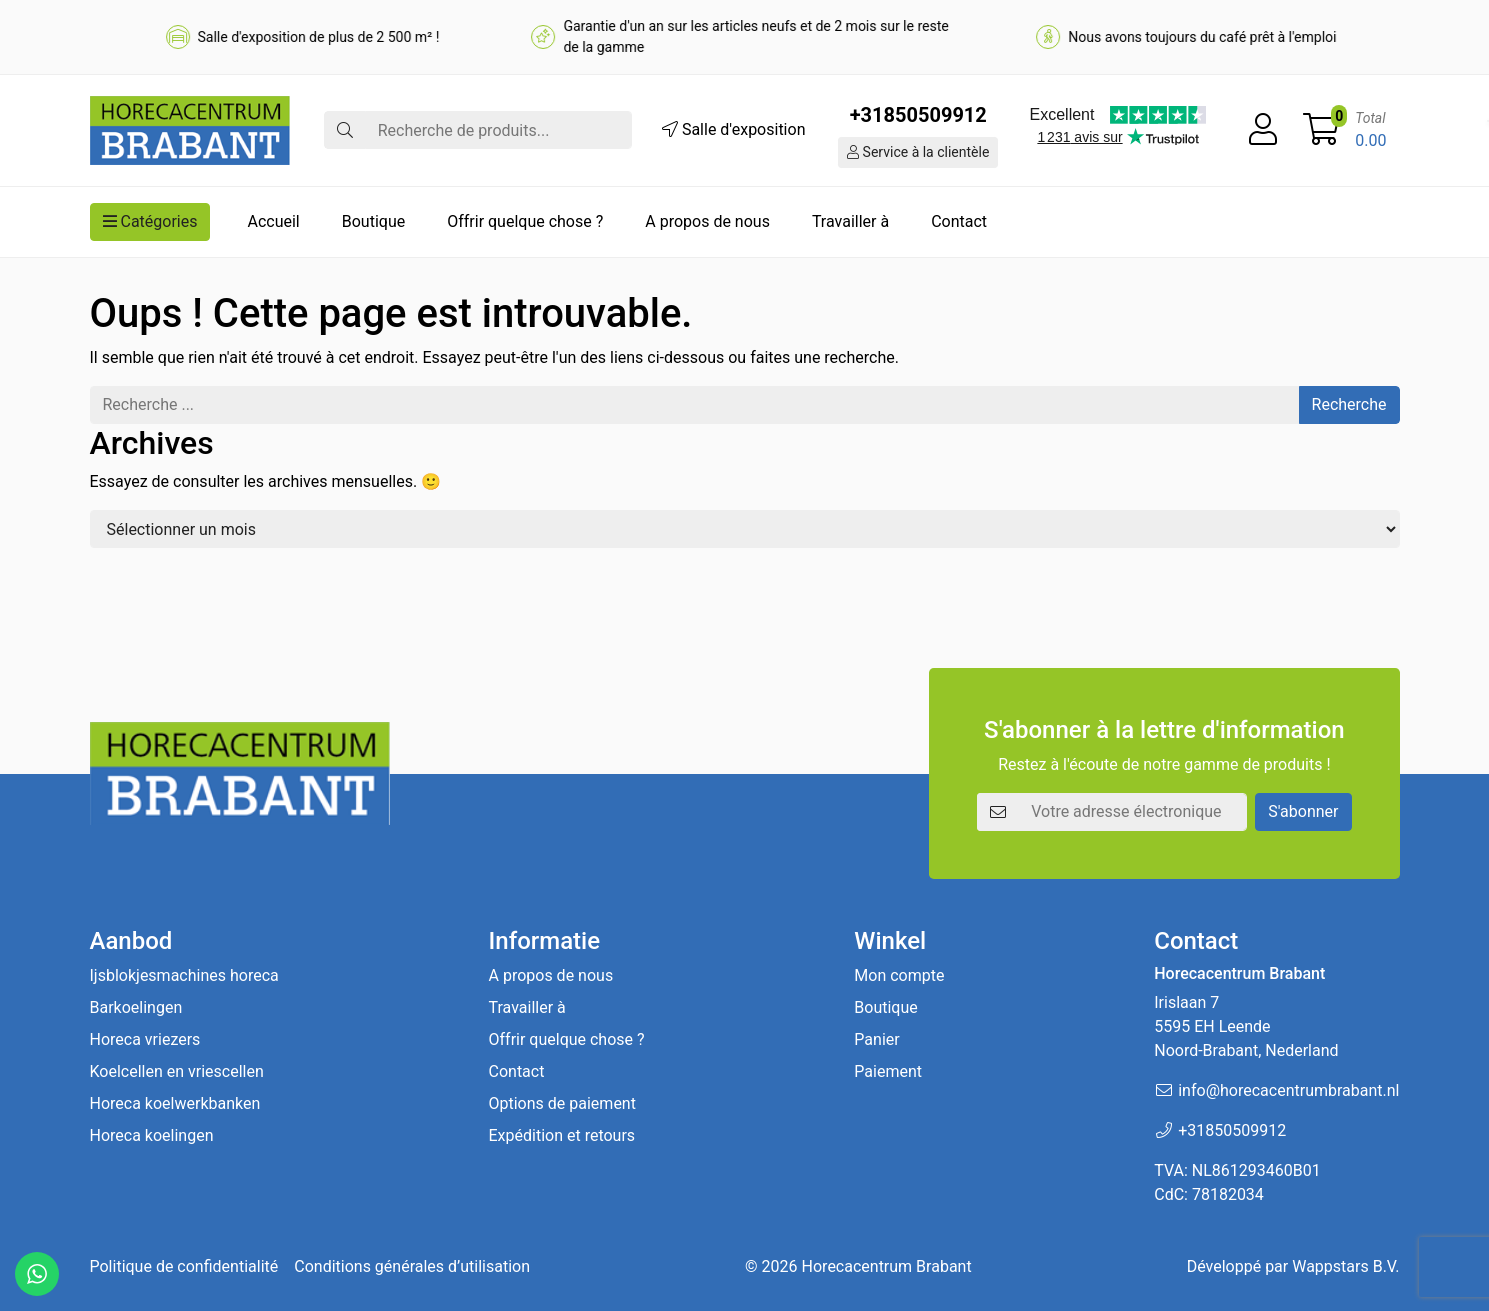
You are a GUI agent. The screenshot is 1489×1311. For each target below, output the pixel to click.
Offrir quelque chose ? (525, 221)
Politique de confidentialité (184, 1266)
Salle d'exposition (734, 129)
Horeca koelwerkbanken (175, 1103)
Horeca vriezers (145, 1039)
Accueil (273, 221)
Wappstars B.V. (1345, 1266)
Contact (959, 221)
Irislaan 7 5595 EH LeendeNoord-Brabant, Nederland (1246, 1026)
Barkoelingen (136, 1007)
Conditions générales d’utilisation (412, 1266)
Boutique (373, 221)
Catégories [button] (150, 221)
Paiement (888, 1071)
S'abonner (1303, 811)
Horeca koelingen (152, 1135)
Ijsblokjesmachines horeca (184, 975)
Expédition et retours (562, 1135)
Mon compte (899, 975)
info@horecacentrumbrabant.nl (1288, 1090)
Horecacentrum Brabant (887, 1266)
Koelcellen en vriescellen (177, 1071)
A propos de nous (707, 221)
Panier (876, 1039)
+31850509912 (918, 115)
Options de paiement (562, 1103)
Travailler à (850, 221)
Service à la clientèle (918, 152)
